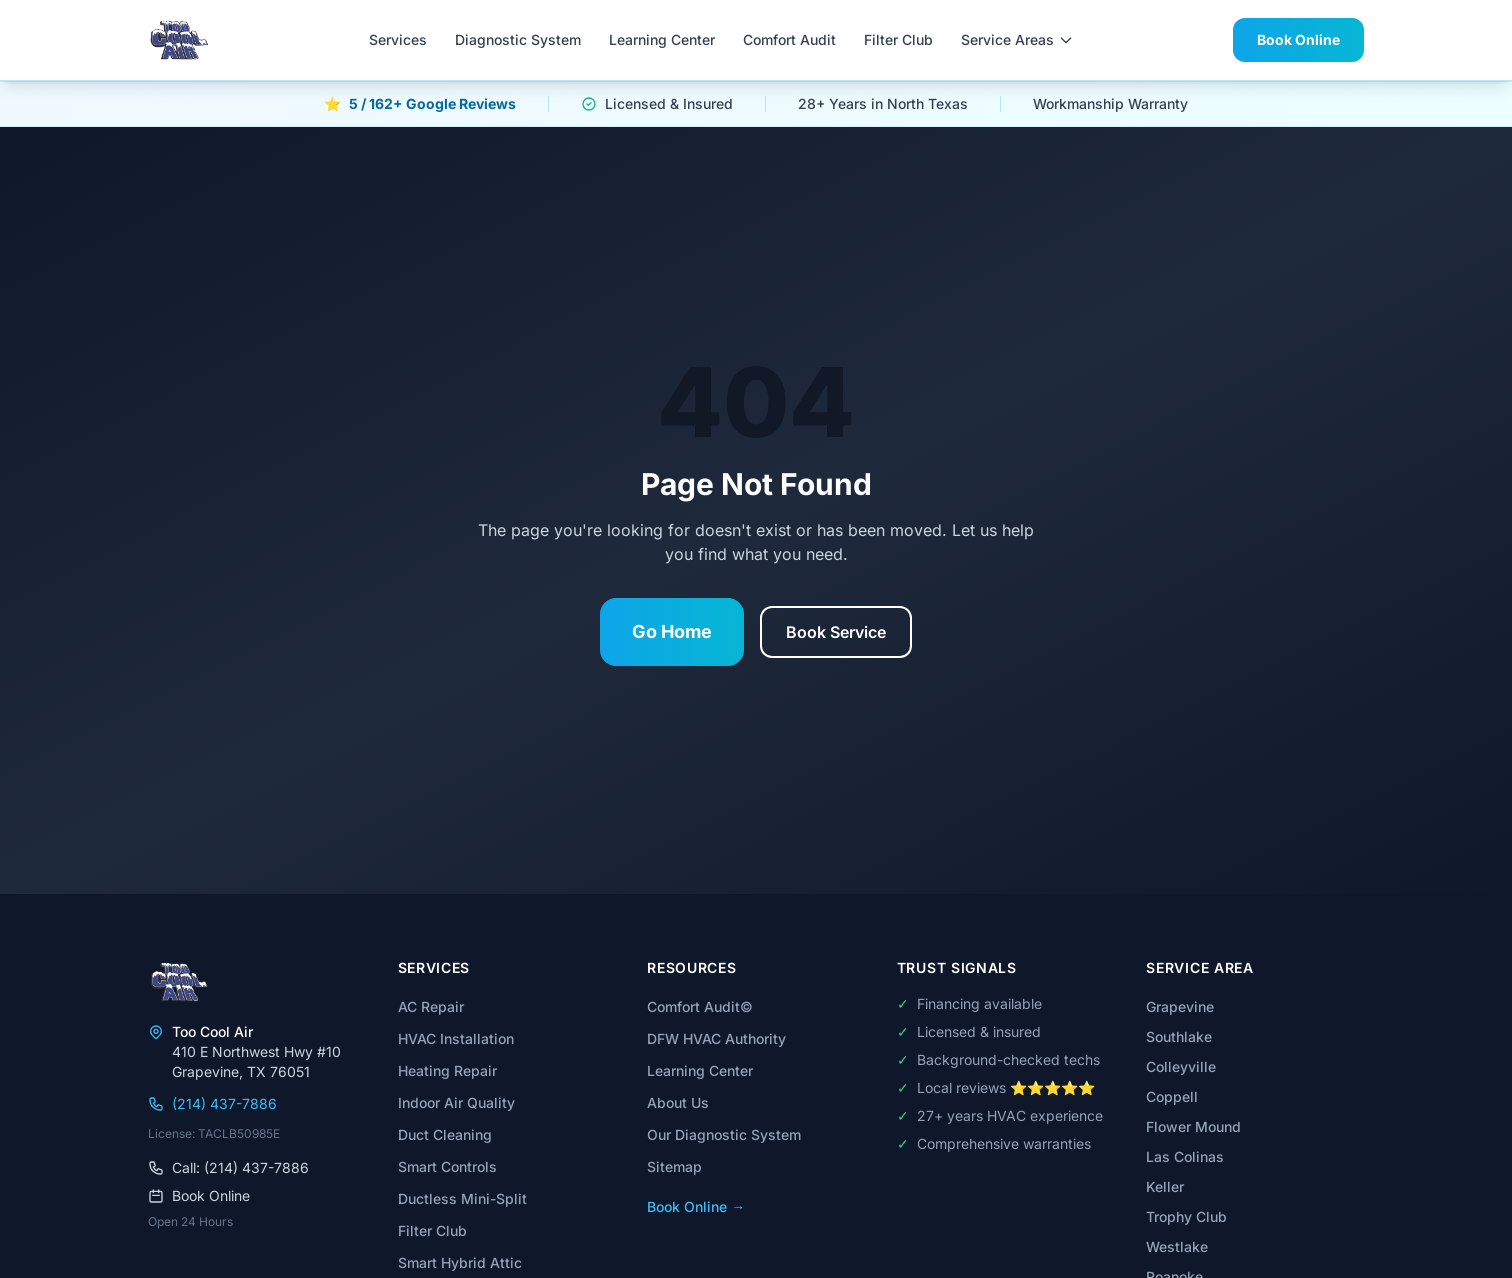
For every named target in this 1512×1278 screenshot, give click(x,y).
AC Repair (431, 1006)
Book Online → (696, 1206)
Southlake (1179, 1036)
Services (398, 39)
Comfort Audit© (700, 1006)
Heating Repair (447, 1070)
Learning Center (662, 39)
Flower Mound (1193, 1126)
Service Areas (1017, 39)
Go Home (672, 631)
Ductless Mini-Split (462, 1198)
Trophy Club (1186, 1216)
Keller (1165, 1186)
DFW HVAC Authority (716, 1038)
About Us (678, 1102)
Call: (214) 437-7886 (228, 1167)
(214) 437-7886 (212, 1103)
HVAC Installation (456, 1038)
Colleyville (1181, 1066)
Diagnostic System (518, 39)
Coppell (1172, 1096)
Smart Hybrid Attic (460, 1262)
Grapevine (1180, 1006)
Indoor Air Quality (456, 1102)
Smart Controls (447, 1166)
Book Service (836, 632)
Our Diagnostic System (724, 1134)
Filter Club (898, 39)
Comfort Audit (789, 39)
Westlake (1177, 1246)
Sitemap (674, 1166)
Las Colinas (1185, 1156)
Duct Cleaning (445, 1134)
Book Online (1298, 39)
